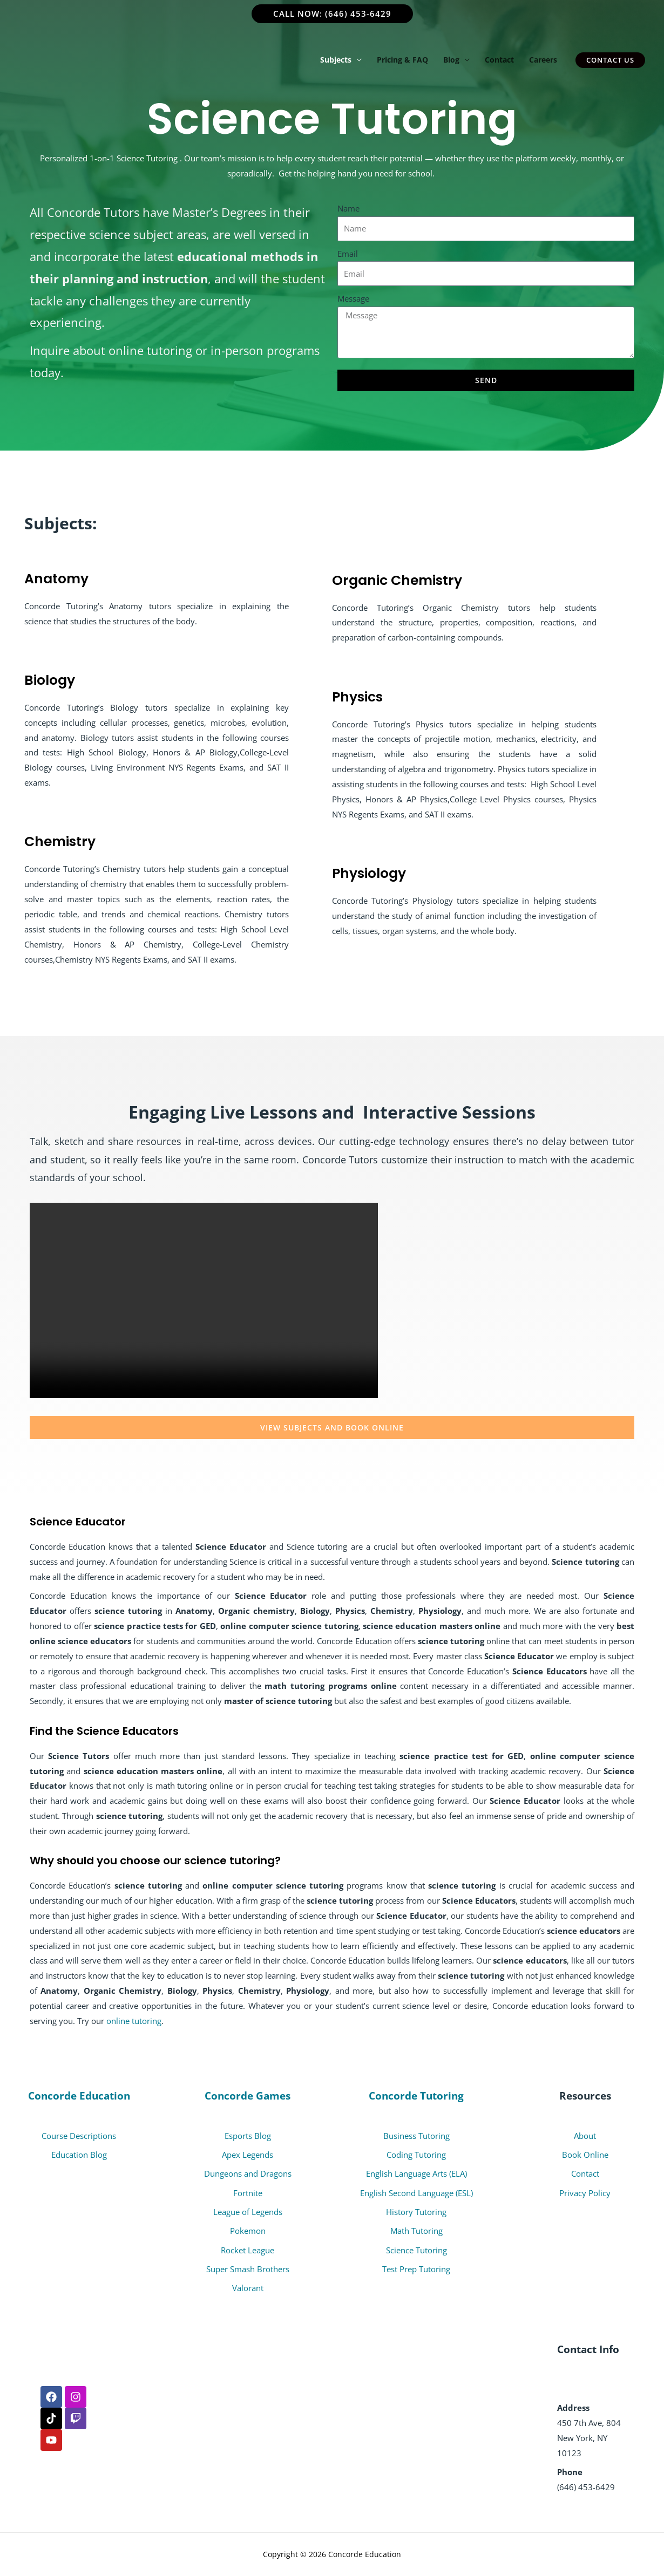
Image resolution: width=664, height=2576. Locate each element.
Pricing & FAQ (402, 59)
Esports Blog (248, 2135)
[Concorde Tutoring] (86, 58)
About (585, 2135)
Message (353, 298)
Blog (451, 59)
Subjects (335, 59)
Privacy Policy (585, 2192)
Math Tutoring (416, 2231)
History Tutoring (416, 2211)
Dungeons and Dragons (248, 2174)
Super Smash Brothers (247, 2269)
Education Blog (79, 2154)
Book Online (585, 2154)
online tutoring (133, 2020)
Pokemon (248, 2231)
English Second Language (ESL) (416, 2192)
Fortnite (247, 2192)
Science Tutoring (416, 2250)
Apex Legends (247, 2154)
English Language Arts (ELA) (416, 2174)
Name (348, 208)
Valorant (247, 2288)
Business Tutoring (416, 2135)
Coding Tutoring (416, 2154)
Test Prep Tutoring (416, 2269)
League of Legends (247, 2211)
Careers (543, 59)
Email (347, 253)
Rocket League (247, 2250)
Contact (499, 59)
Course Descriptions (79, 2135)
